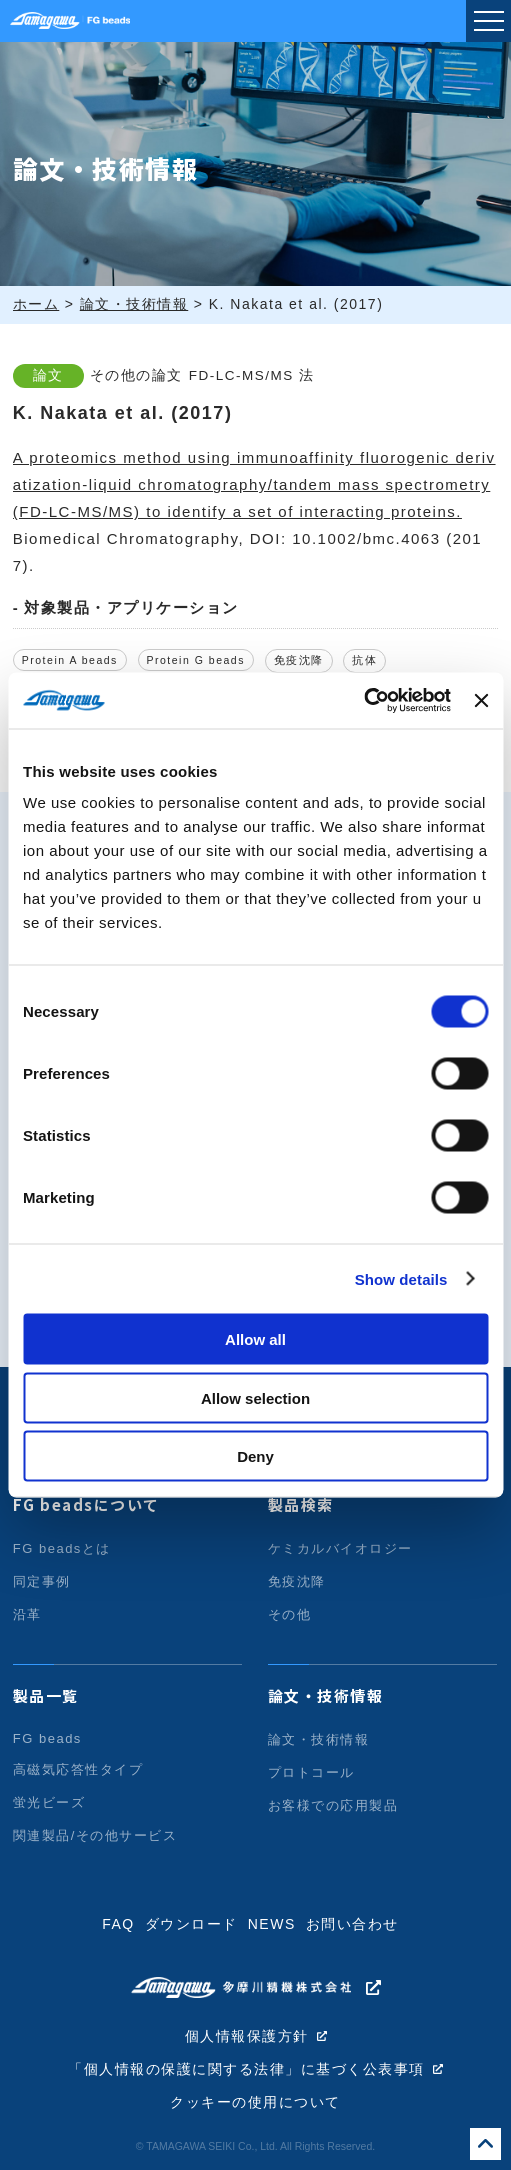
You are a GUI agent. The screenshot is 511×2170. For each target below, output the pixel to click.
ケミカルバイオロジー (340, 1548)
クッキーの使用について (255, 2102)
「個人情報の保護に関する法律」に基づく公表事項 (246, 2069)
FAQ (118, 1924)
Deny (255, 1456)
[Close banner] (481, 700)
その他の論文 (136, 375)
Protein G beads (196, 660)
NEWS (272, 1924)
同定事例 (42, 1581)
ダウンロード (191, 1924)
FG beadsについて (86, 1504)
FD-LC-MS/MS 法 (252, 375)
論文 (48, 375)
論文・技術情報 (326, 1695)
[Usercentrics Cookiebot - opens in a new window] (363, 701)
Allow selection (255, 1397)
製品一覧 (46, 1695)
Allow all (255, 1339)
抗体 (364, 660)
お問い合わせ (352, 1924)
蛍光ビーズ (49, 1802)
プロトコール (311, 1772)
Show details (401, 1278)
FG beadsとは (62, 1548)
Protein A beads (70, 660)
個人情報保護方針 (247, 2036)
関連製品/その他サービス (95, 1835)
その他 (290, 1614)
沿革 (27, 1614)
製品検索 (301, 1504)
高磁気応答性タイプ (78, 1769)
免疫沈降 (299, 660)
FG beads (47, 1738)
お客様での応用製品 (333, 1805)
